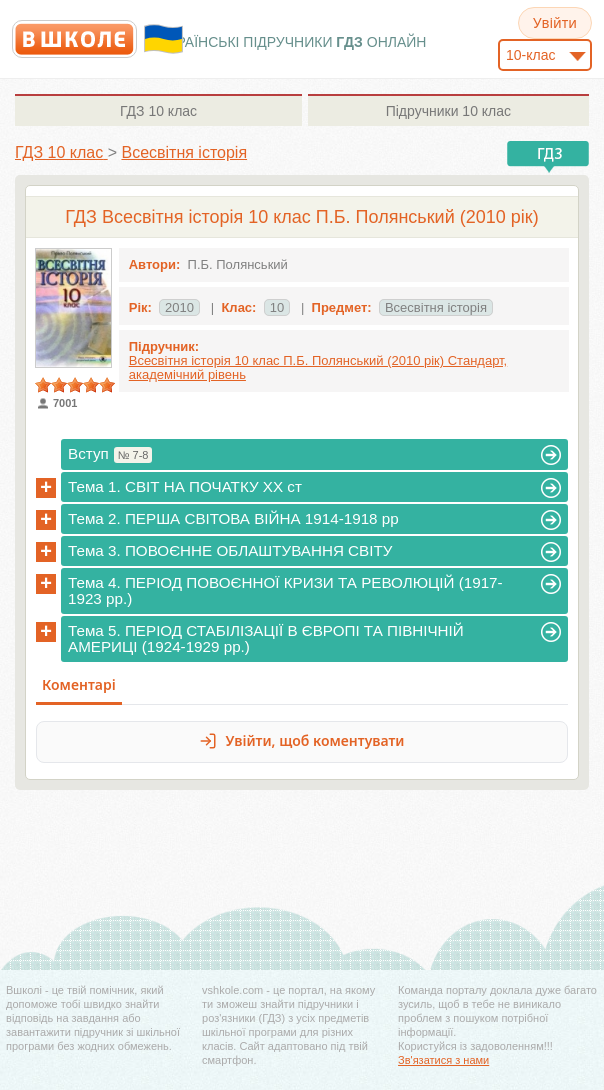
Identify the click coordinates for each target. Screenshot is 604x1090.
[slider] (75, 385)
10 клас (158, 111)
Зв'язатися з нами (443, 1060)
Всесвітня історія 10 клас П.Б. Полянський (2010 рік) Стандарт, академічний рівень (318, 367)
